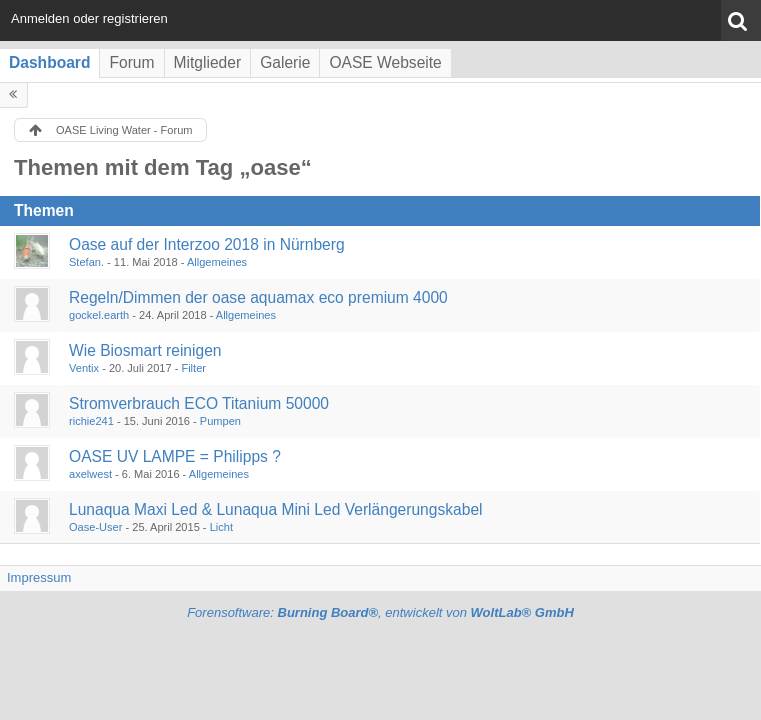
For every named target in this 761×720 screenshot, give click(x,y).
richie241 (91, 421)
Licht (221, 527)
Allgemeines (217, 262)
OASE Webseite (385, 62)
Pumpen (220, 421)
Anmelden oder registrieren (89, 18)
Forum (131, 62)
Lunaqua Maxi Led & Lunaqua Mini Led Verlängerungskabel (276, 509)
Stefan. (86, 262)
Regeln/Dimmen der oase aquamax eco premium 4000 (258, 297)
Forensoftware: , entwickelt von (380, 612)
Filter (193, 368)
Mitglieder (208, 62)
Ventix (84, 368)
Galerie (285, 62)
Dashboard (49, 62)
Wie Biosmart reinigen (145, 350)
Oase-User (95, 527)
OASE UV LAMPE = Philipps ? (175, 456)
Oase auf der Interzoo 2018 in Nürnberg (207, 244)
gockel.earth (99, 315)
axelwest (90, 474)
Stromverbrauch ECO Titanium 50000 (199, 403)
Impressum (39, 577)
